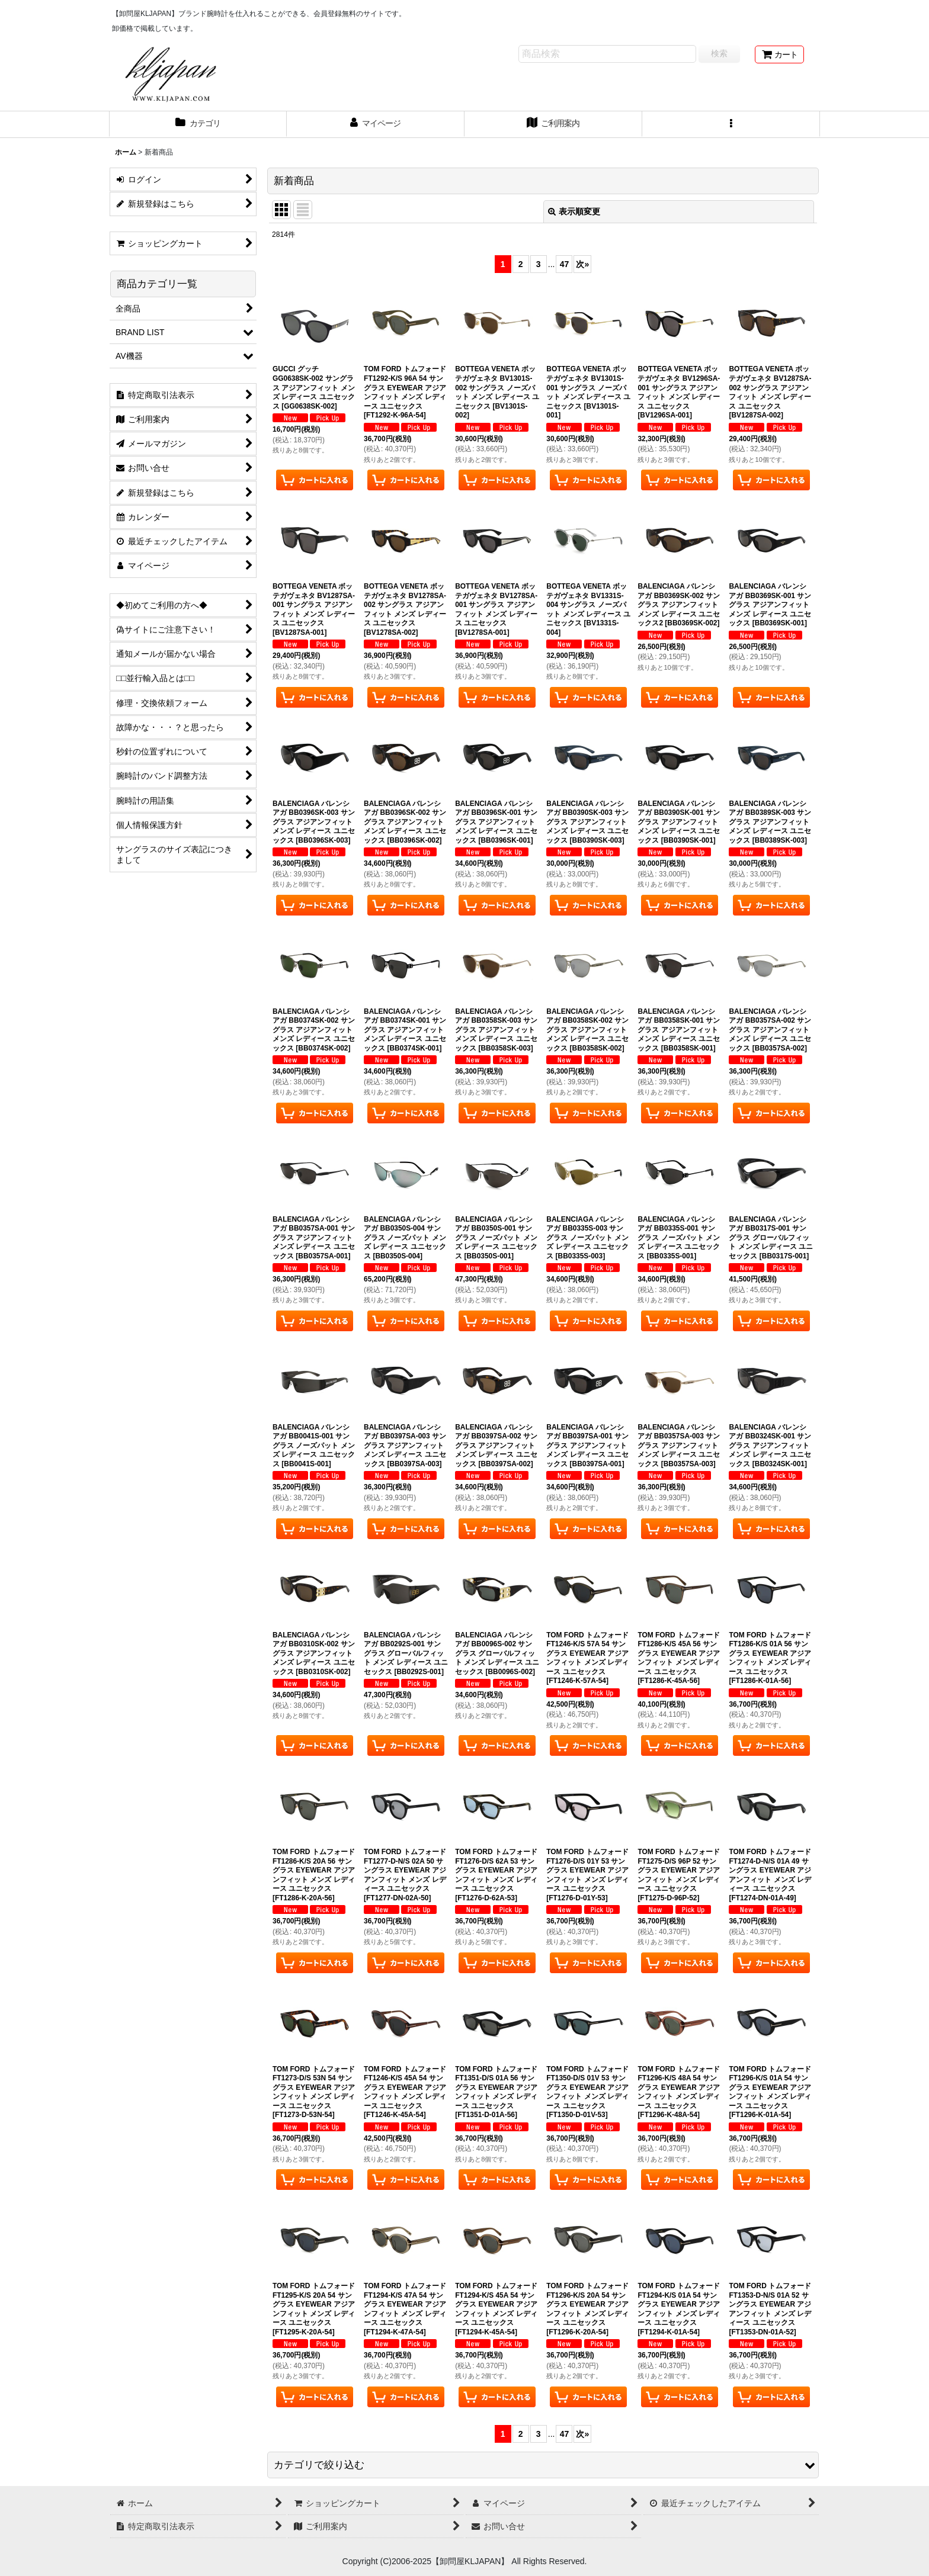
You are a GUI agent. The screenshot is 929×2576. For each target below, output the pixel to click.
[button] (731, 124)
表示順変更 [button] (574, 211)
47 (564, 264)
